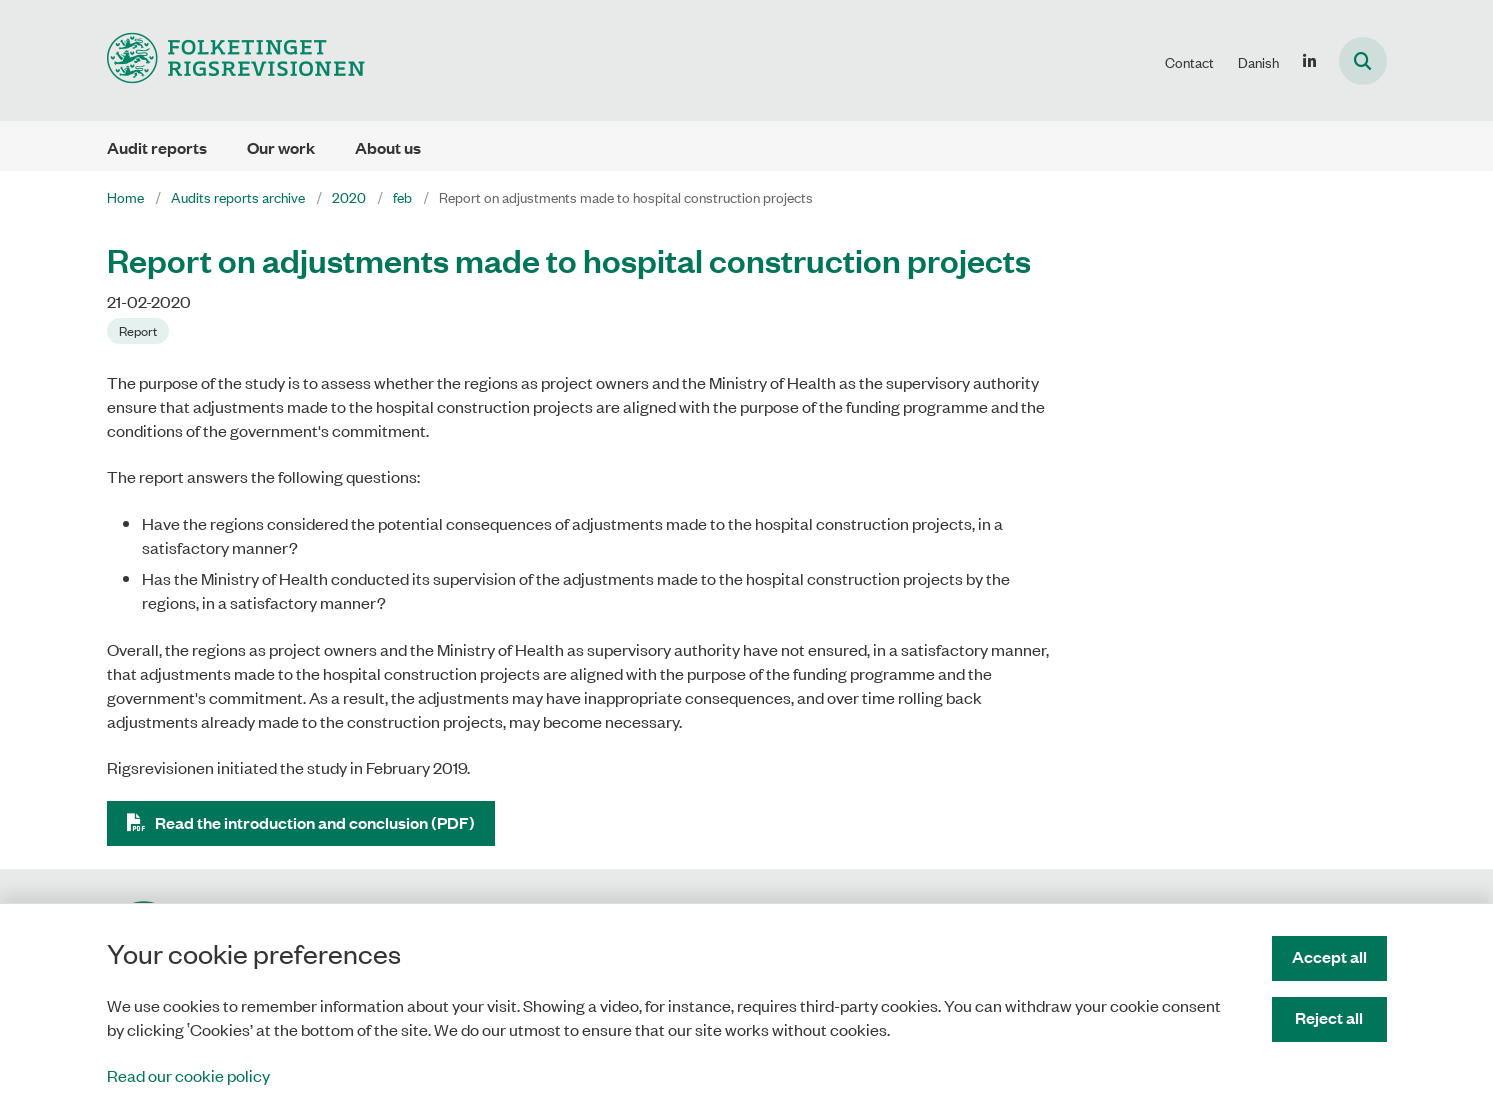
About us (388, 147)
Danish (1258, 62)
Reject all (1329, 1017)
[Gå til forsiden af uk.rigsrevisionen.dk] (236, 60)
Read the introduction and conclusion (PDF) (315, 822)
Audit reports (157, 147)
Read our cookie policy (188, 1075)
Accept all (1329, 956)
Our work (281, 147)
